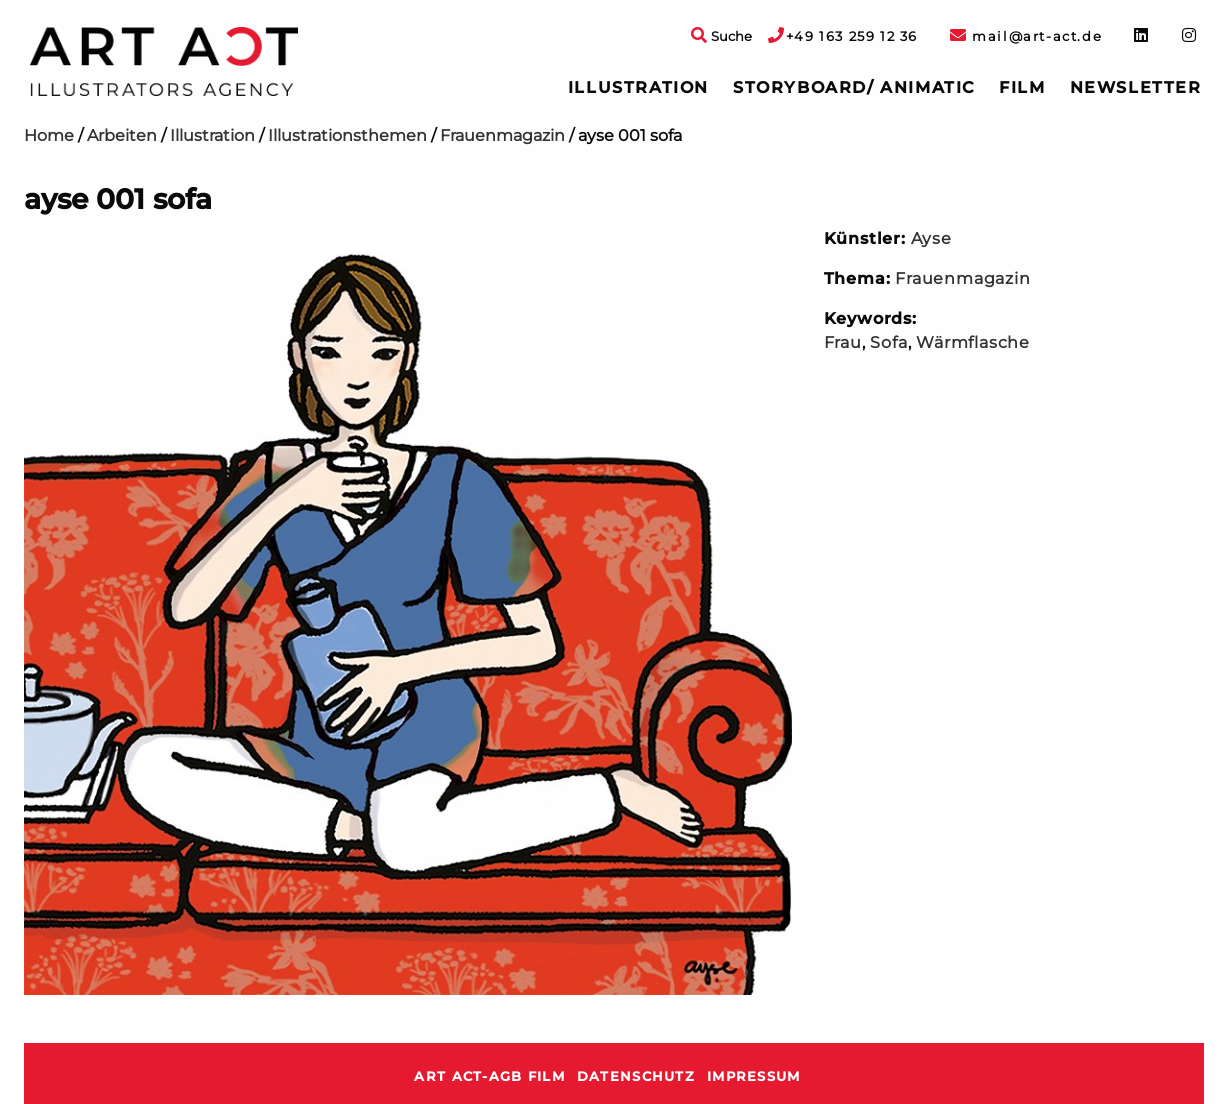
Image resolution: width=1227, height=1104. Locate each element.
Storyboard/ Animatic (854, 87)
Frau (843, 342)
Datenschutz (636, 1076)
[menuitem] (638, 88)
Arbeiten (122, 135)
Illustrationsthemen (347, 135)
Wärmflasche (973, 342)
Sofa (888, 342)
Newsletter (1136, 87)
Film (1022, 87)
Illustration (638, 87)
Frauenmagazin (502, 135)
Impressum (754, 1076)
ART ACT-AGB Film (489, 1076)
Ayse (931, 238)
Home (49, 135)
